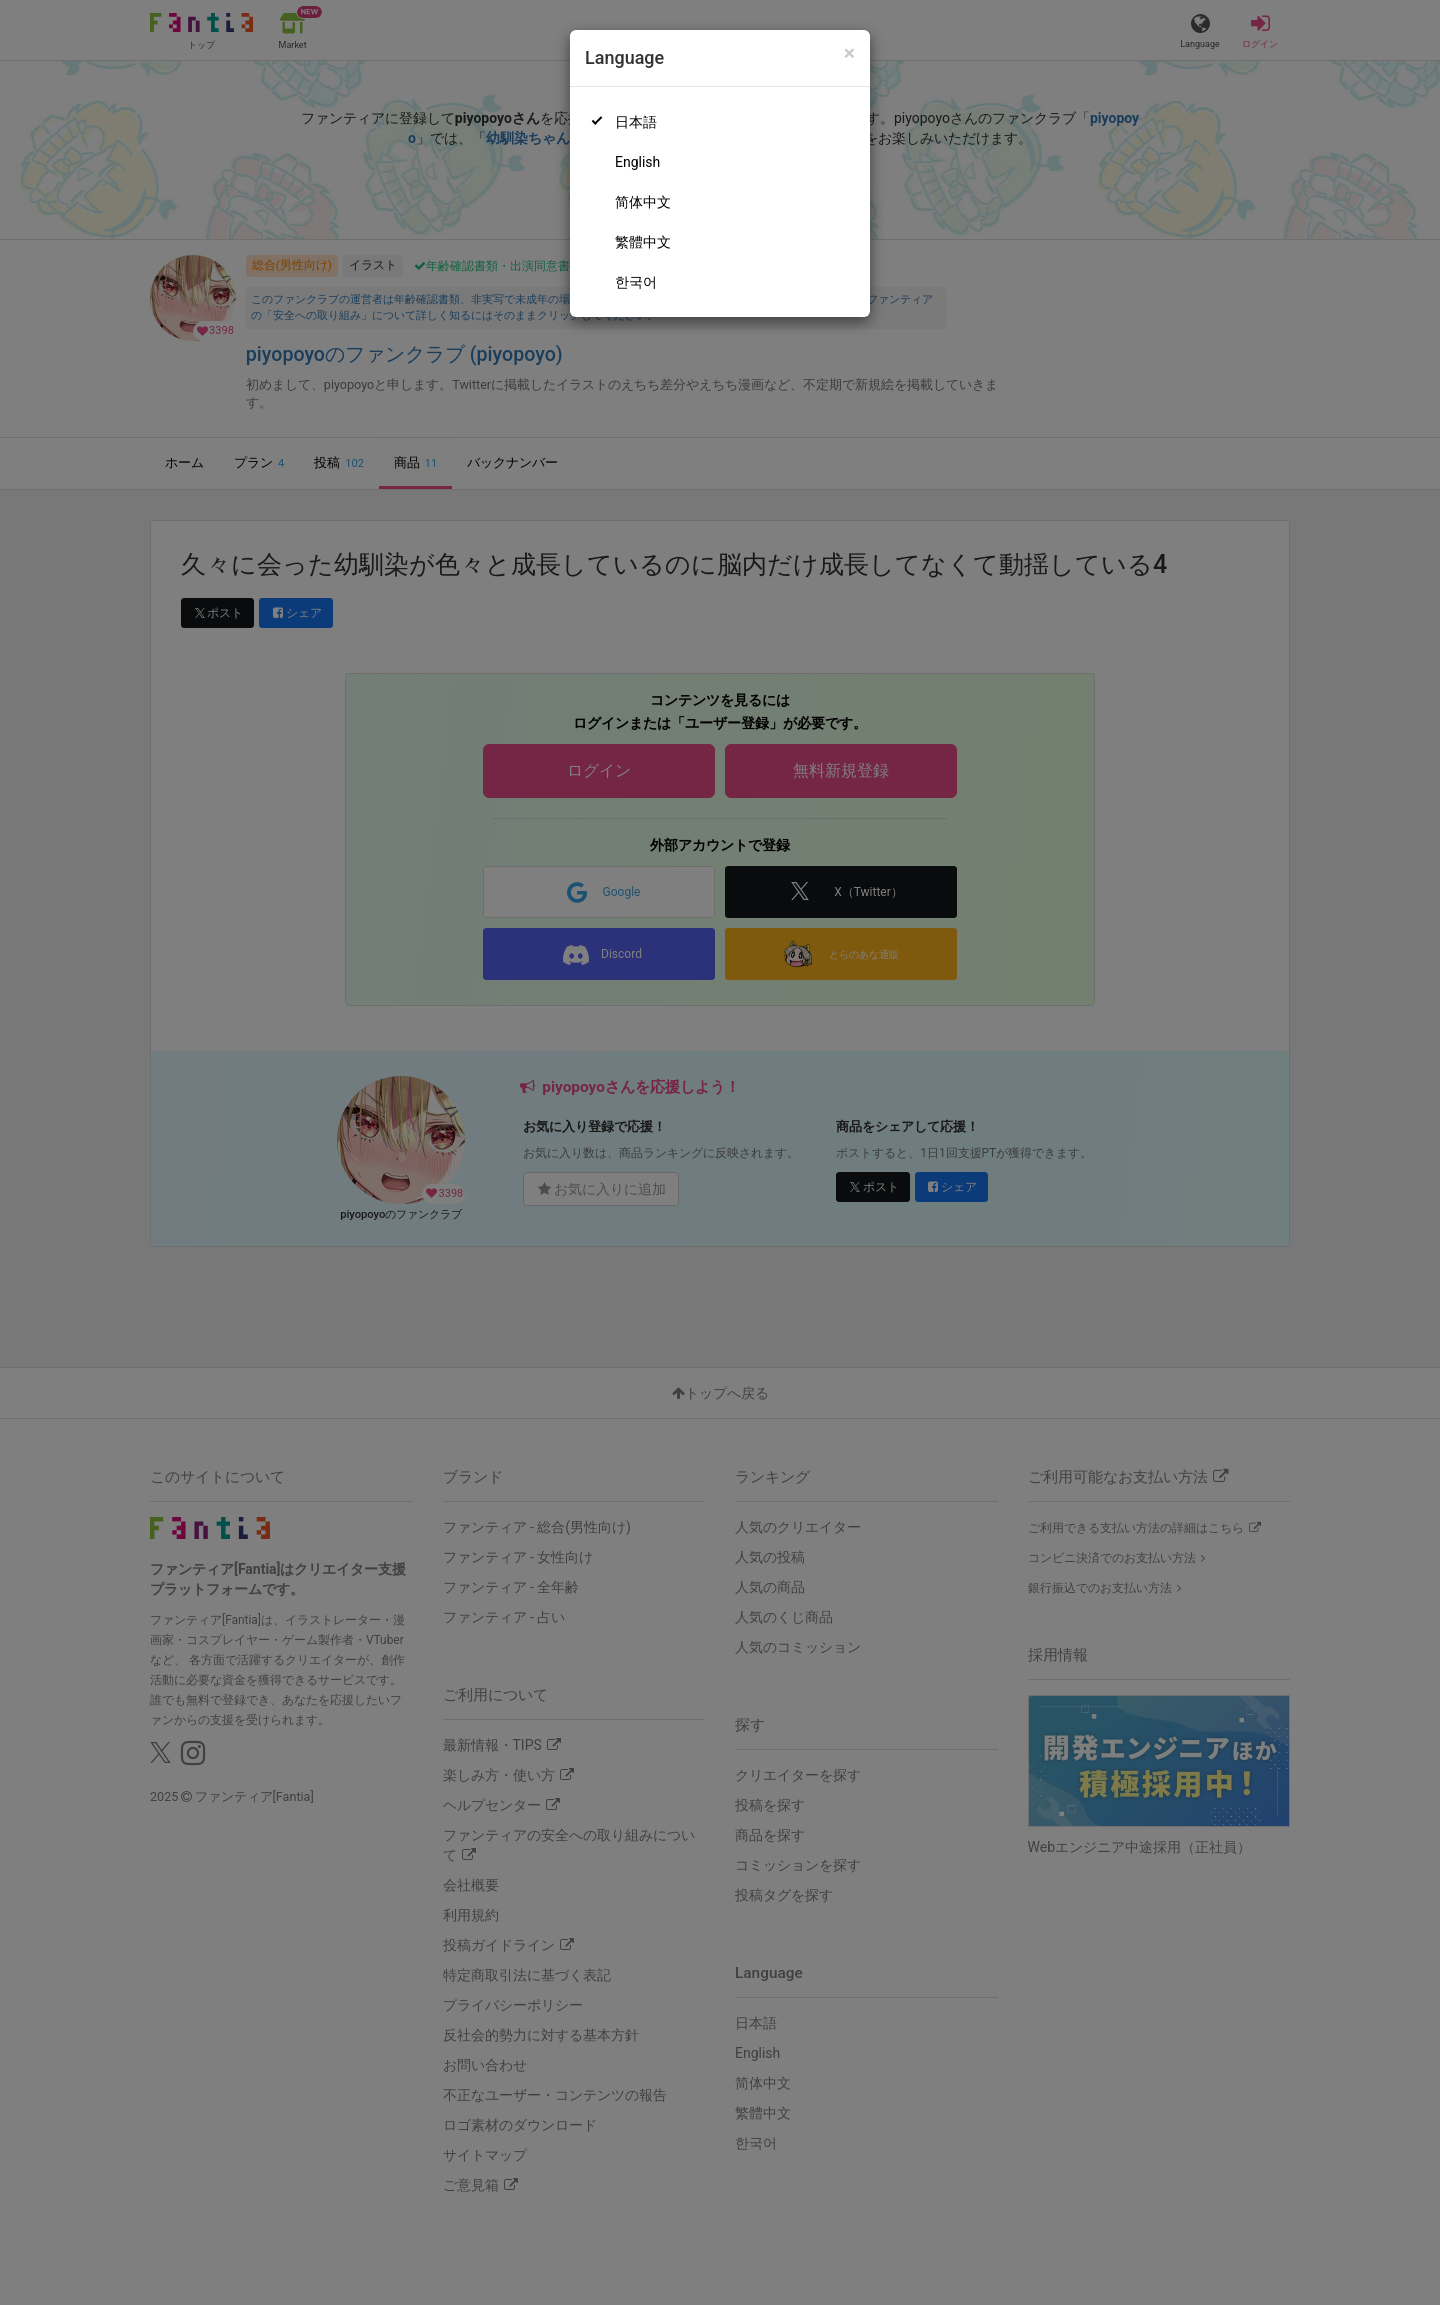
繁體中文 (643, 242)
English (637, 162)
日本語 (636, 122)
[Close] (849, 53)
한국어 (636, 282)
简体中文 (643, 202)
